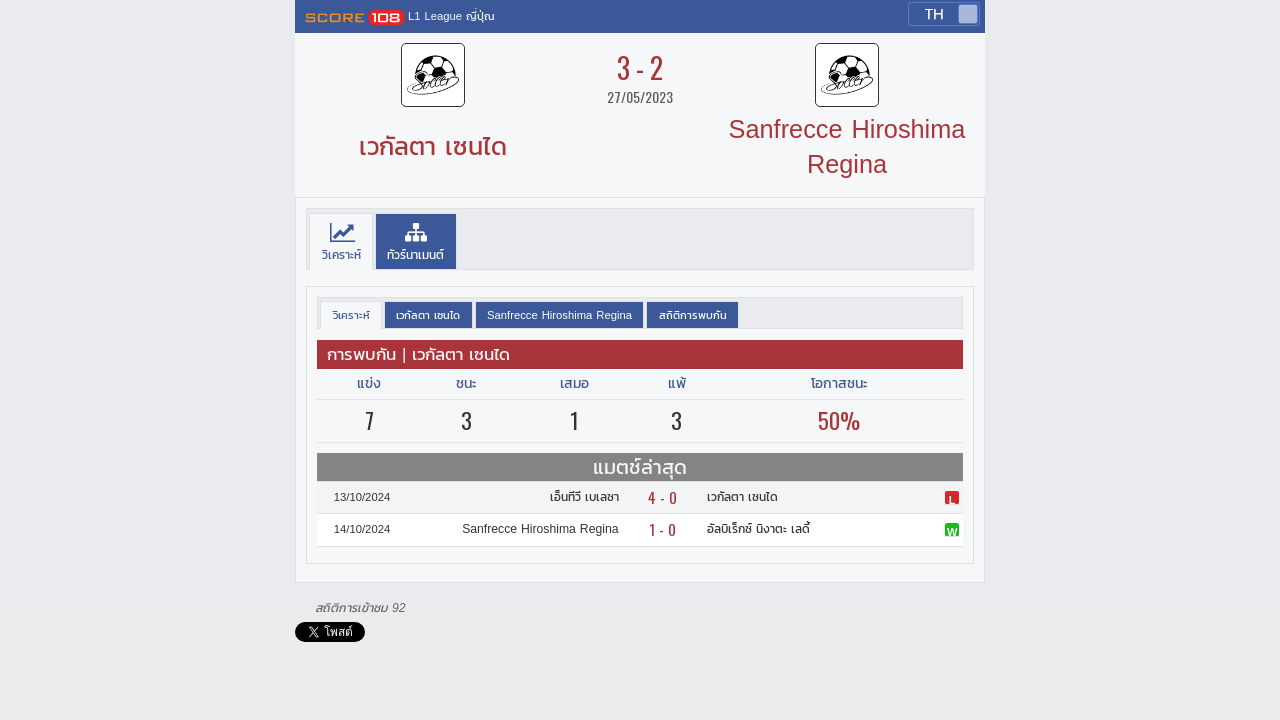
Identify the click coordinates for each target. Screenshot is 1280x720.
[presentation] (341, 242)
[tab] (341, 242)
